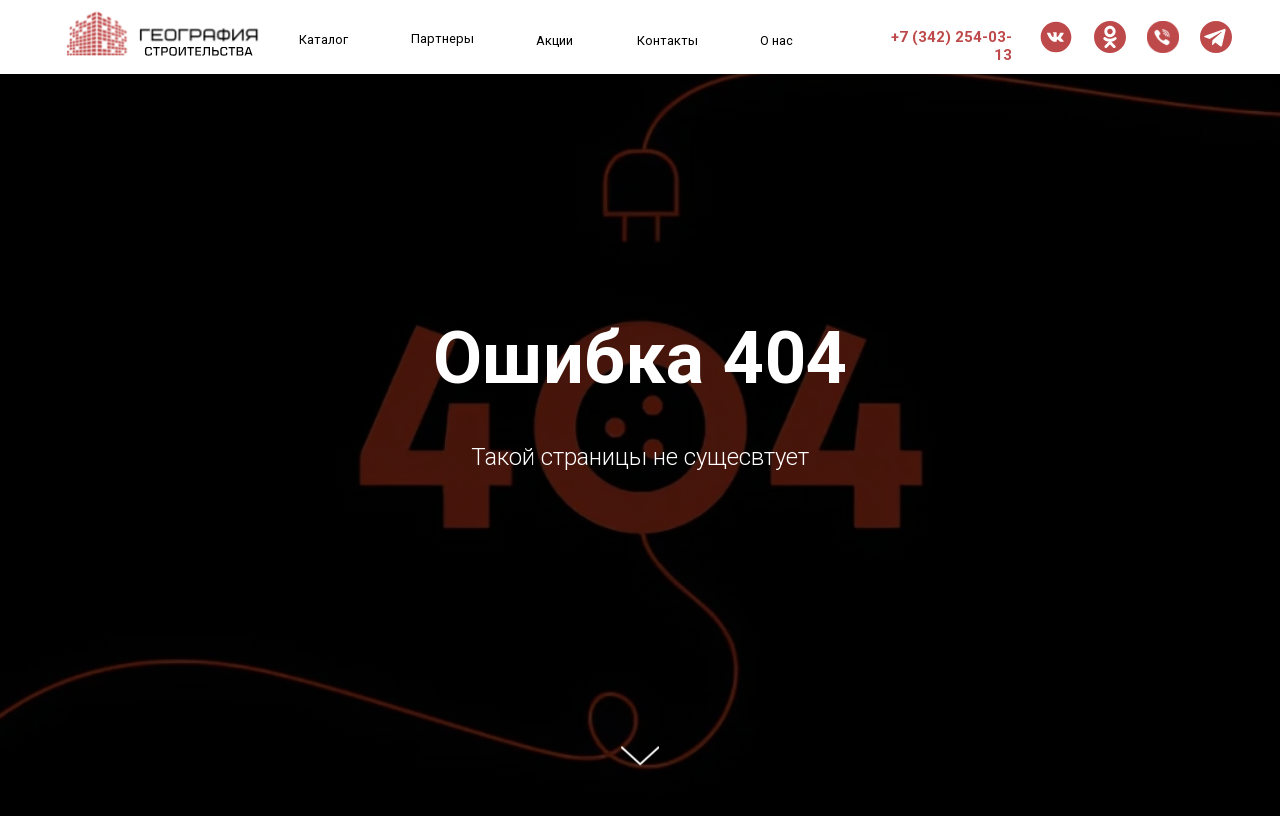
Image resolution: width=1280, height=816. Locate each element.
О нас (776, 40)
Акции (554, 40)
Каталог (323, 39)
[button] (1163, 37)
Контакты (667, 40)
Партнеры (442, 38)
